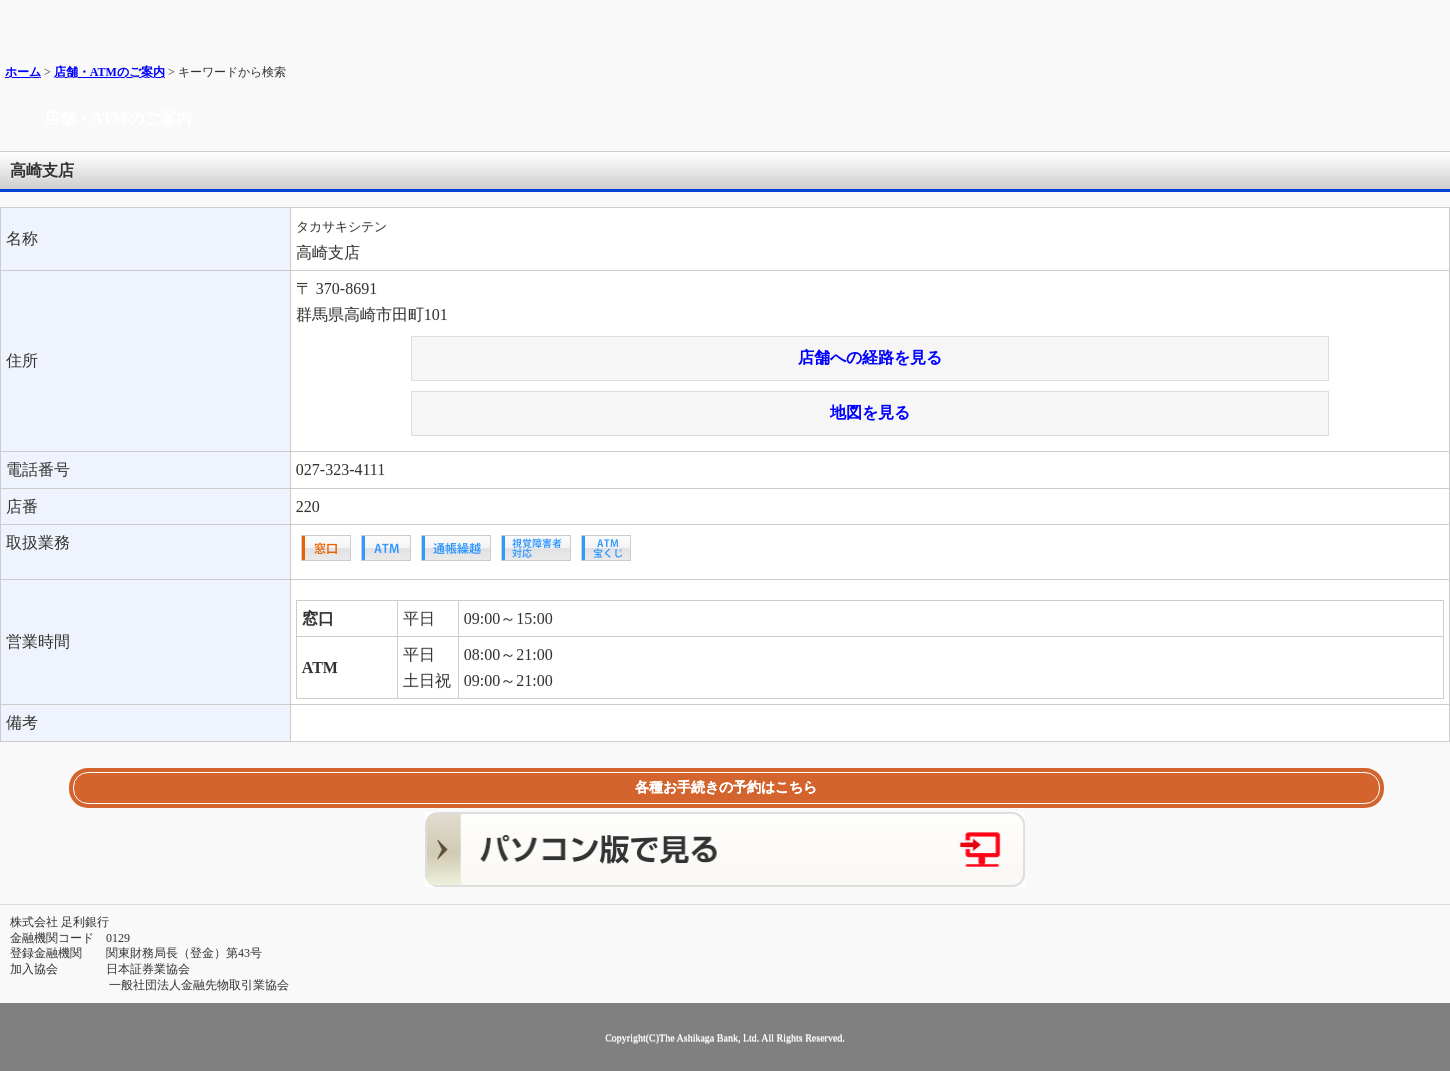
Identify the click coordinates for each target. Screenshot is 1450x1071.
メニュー (1427, 22)
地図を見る (870, 412)
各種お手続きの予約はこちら (726, 787)
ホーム (23, 72)
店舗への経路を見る (870, 357)
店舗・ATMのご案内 (109, 72)
